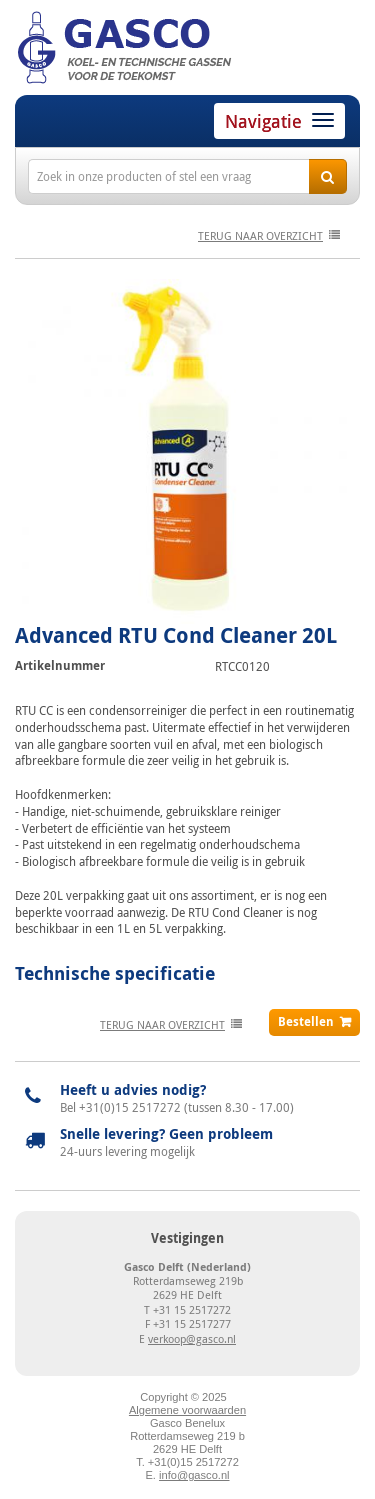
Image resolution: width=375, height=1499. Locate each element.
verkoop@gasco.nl (192, 1338)
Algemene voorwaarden (187, 1410)
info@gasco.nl (194, 1475)
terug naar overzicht (260, 235)
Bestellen (306, 1021)
